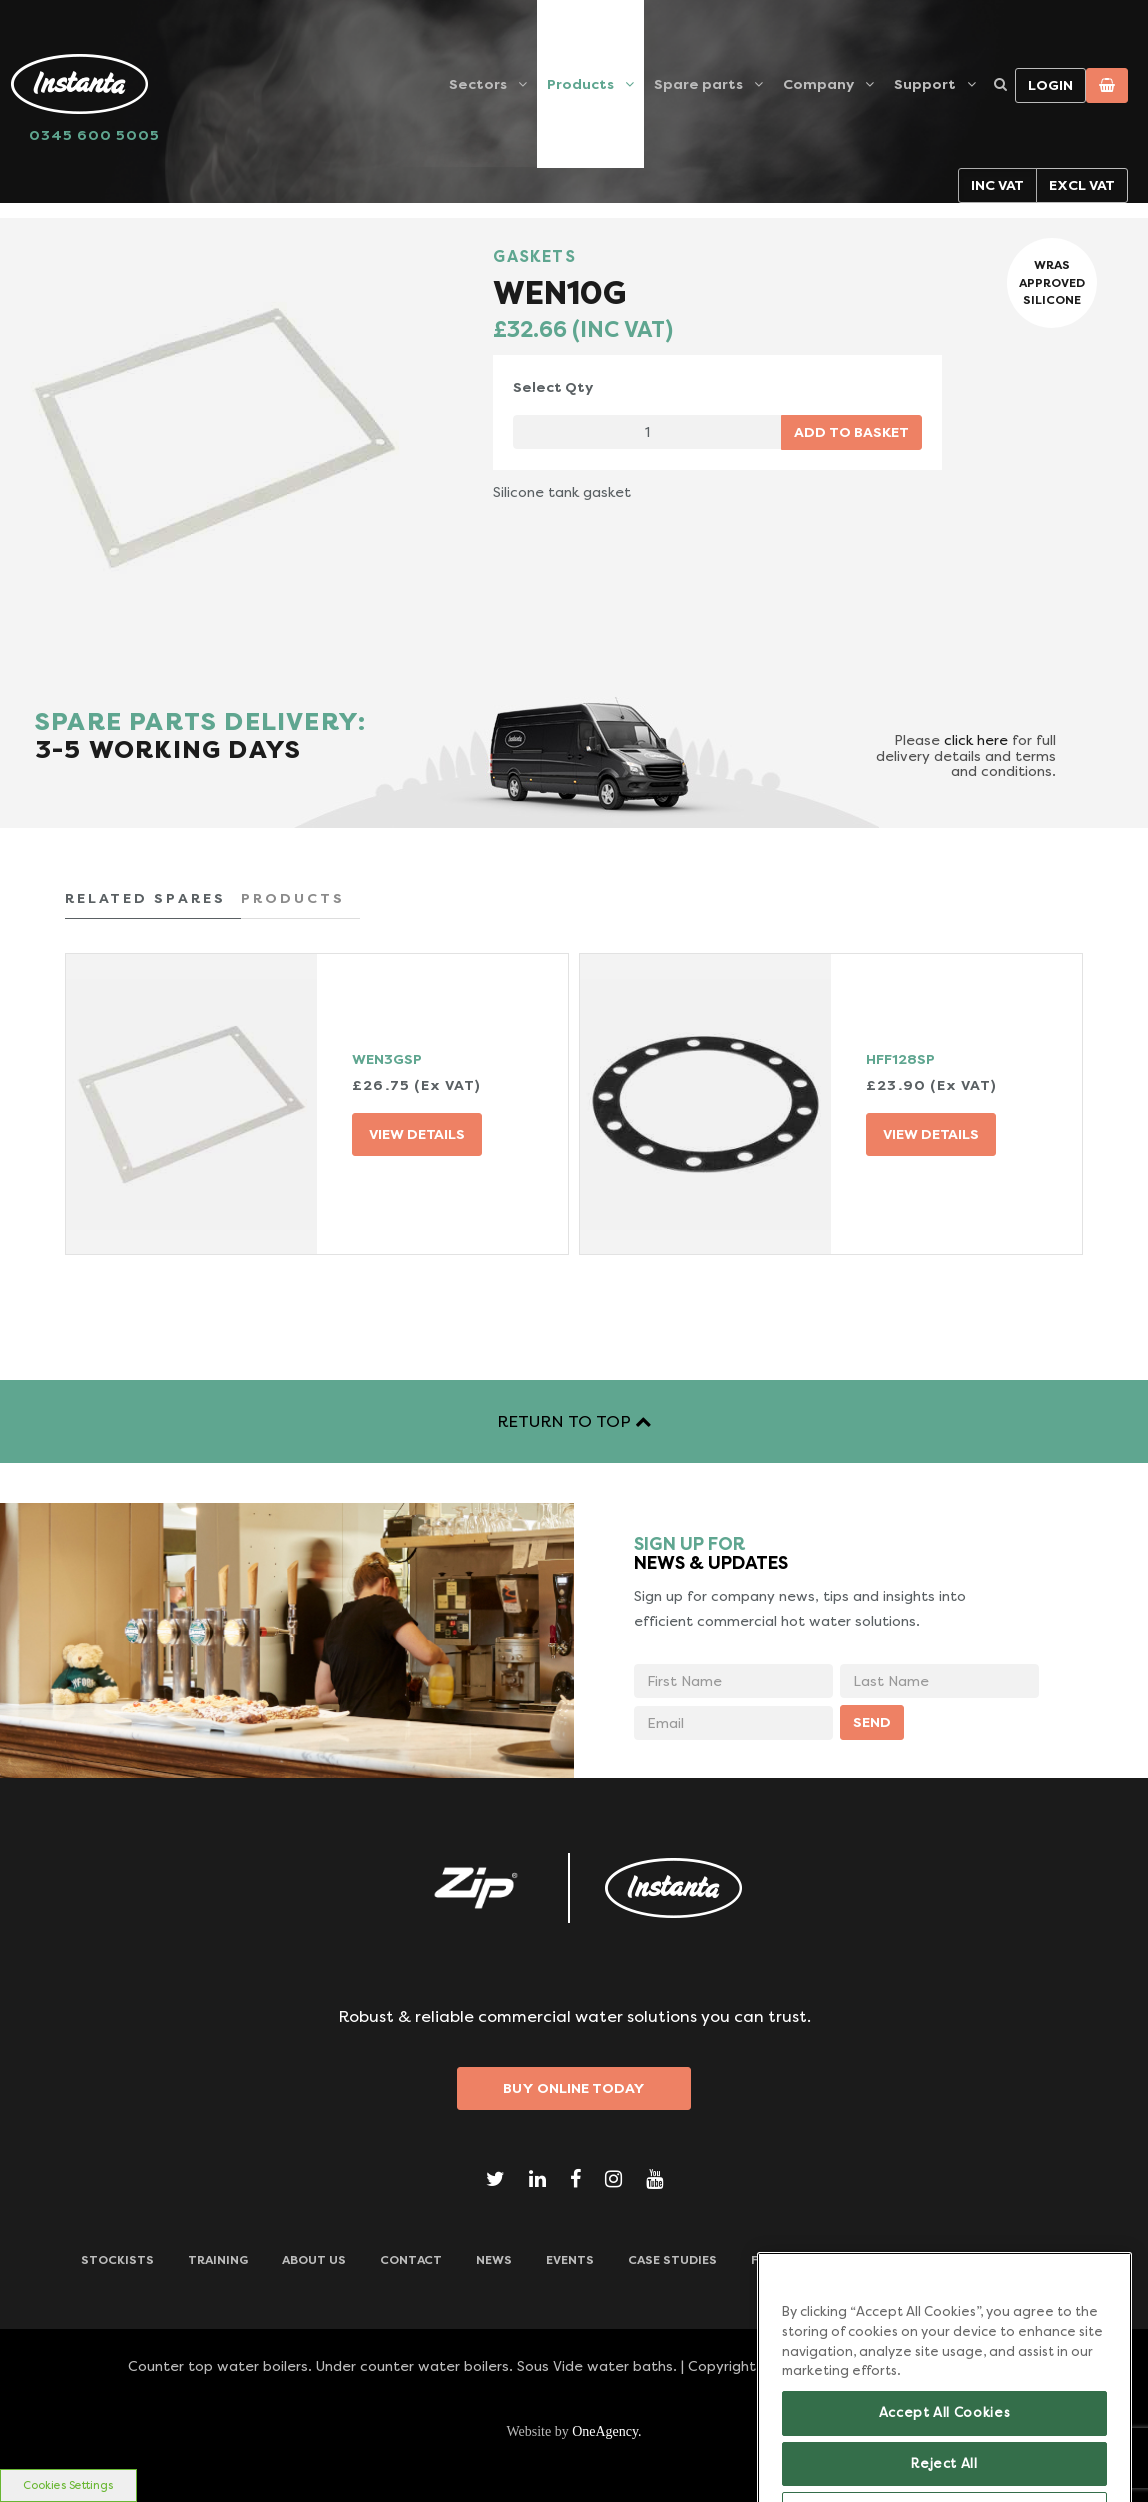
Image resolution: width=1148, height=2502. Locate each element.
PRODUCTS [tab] (293, 898)
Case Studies (672, 2260)
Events (570, 2260)
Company (818, 84)
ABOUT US (314, 2260)
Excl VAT (1082, 185)
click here (976, 740)
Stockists (117, 2260)
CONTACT (411, 2260)
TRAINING (218, 2260)
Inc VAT (997, 185)
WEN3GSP (387, 1059)
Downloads (1027, 2260)
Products (580, 84)
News (494, 2260)
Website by (573, 2431)
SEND (872, 1722)
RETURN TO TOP (574, 1421)
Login (1050, 85)
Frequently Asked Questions (851, 2260)
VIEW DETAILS (417, 1134)
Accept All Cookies (945, 2452)
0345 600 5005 (94, 135)
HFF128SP (900, 1059)
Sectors (478, 84)
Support (925, 84)
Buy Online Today (574, 2088)
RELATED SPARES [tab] (145, 898)
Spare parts (698, 84)
